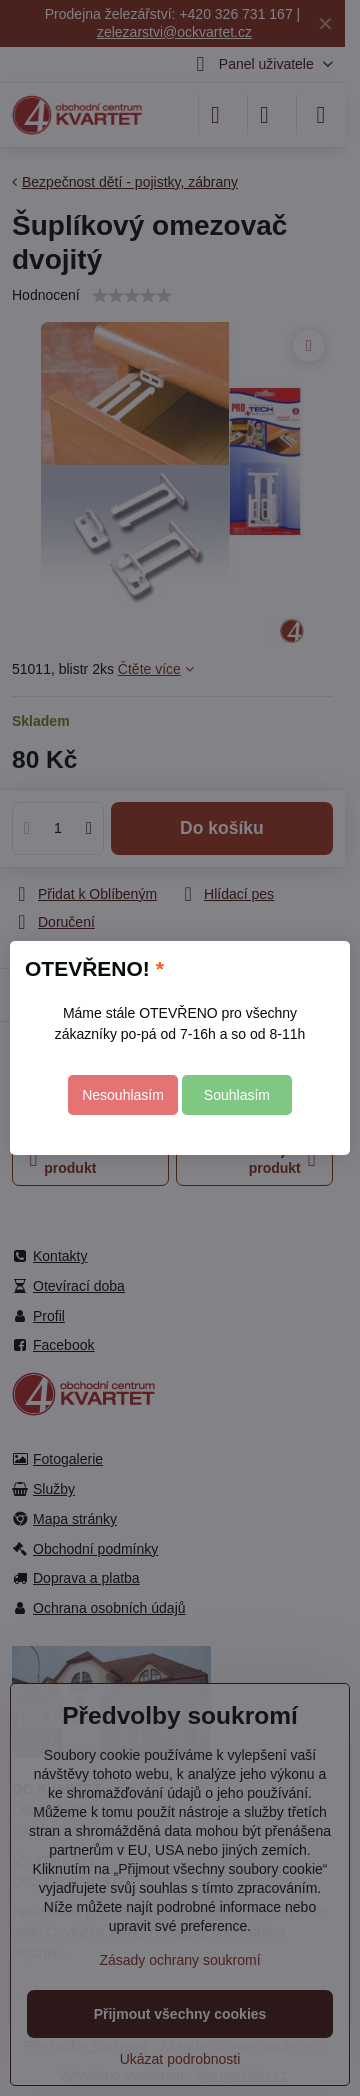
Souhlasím (237, 1095)
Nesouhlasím (123, 1095)
